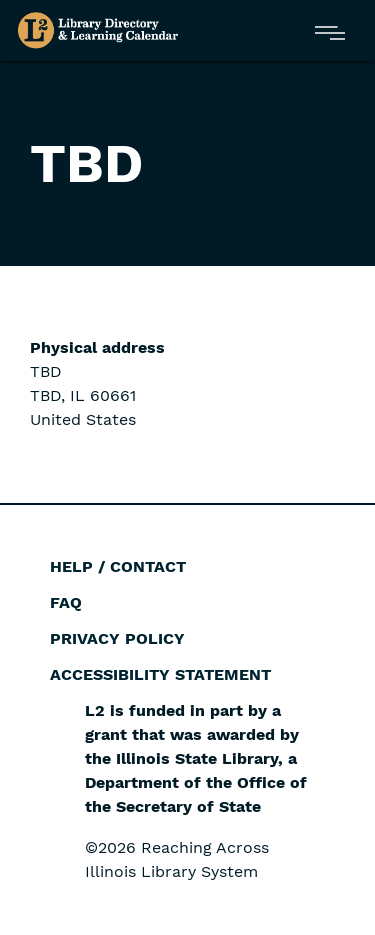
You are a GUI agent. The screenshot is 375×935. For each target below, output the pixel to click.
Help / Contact (118, 566)
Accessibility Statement (160, 674)
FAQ (66, 602)
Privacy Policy (117, 638)
